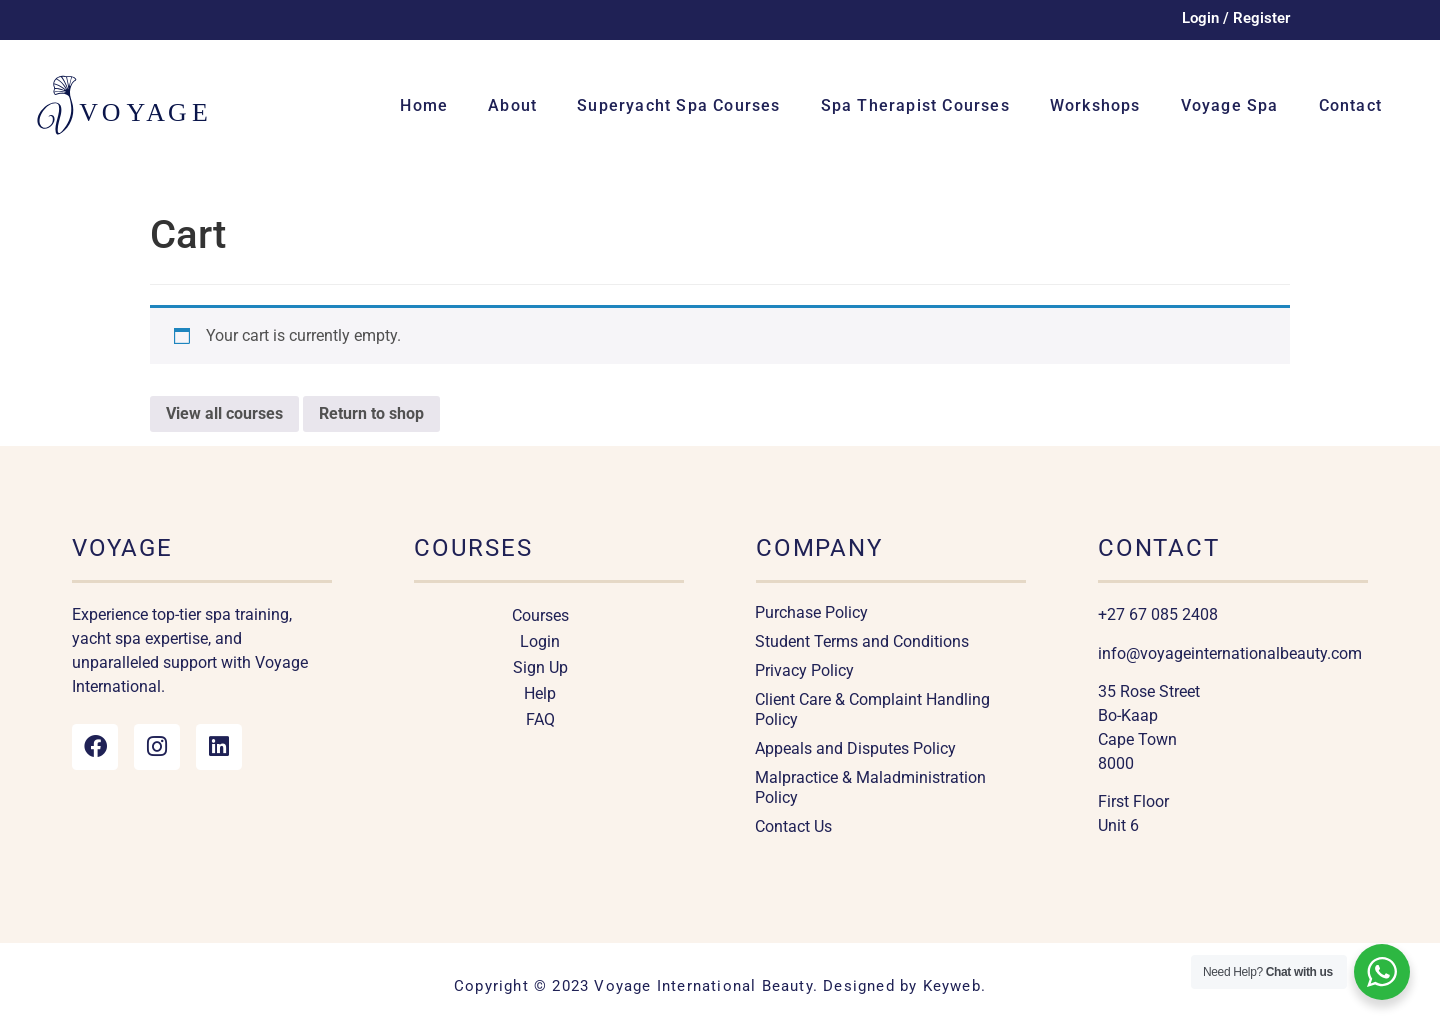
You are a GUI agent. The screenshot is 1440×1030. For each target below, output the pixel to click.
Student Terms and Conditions (862, 641)
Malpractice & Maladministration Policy (870, 787)
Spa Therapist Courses (915, 105)
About (512, 105)
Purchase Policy (811, 612)
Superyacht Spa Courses (678, 105)
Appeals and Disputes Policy (855, 748)
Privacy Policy (804, 670)
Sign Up (540, 667)
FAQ (540, 719)
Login (540, 641)
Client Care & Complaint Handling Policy (872, 709)
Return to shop (371, 413)
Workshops (1095, 105)
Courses (540, 615)
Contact (1350, 105)
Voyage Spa (1230, 105)
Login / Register (1236, 18)
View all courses (224, 413)
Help (540, 693)
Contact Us (793, 826)
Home (424, 105)
